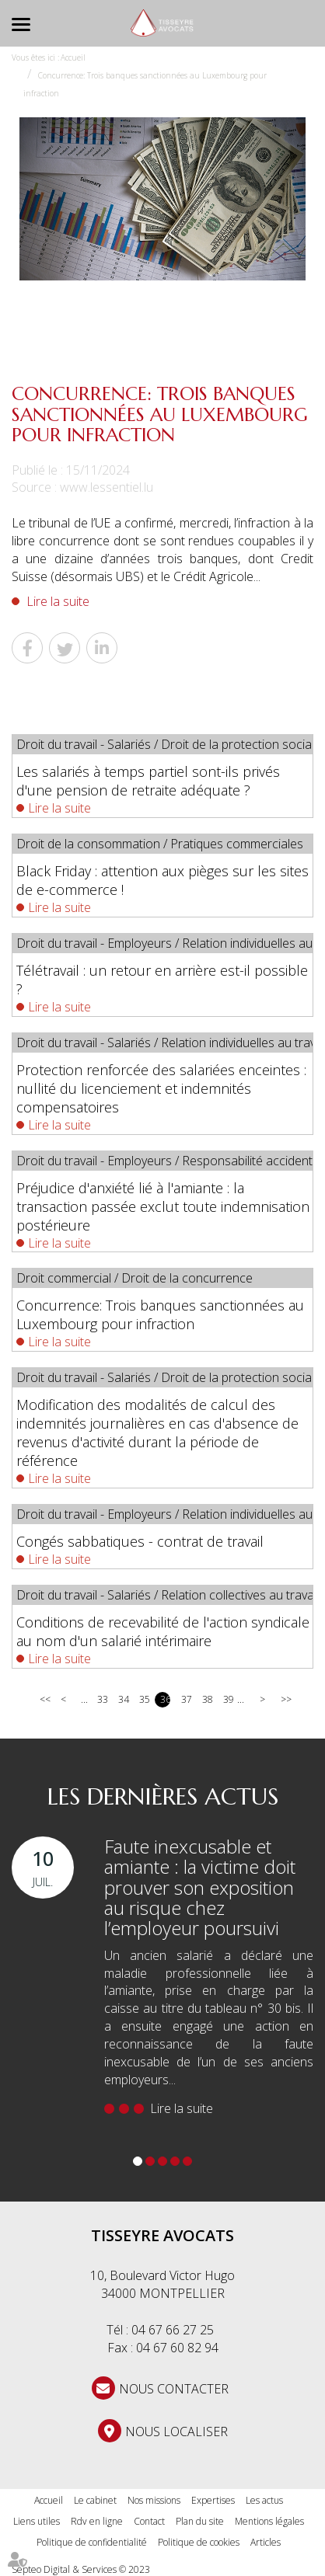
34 (123, 1699)
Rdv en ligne (97, 2521)
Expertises (213, 2500)
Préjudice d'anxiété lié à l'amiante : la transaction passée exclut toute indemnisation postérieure (162, 1206)
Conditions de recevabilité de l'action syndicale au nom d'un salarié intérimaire (162, 1631)
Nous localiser (176, 2431)
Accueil (73, 57)
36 (165, 1699)
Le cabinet (95, 2500)
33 (102, 1699)
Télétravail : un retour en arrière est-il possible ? (162, 979)
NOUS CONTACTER (174, 2388)
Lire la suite (57, 601)
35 (144, 1699)
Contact (149, 2521)
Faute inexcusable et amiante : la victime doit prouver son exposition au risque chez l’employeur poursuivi (199, 1887)
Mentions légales (269, 2521)
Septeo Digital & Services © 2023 (81, 2569)
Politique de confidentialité (92, 2542)
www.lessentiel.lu (106, 487)
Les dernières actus (162, 1796)
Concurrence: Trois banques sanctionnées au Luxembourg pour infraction (160, 1314)
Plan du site (200, 2521)
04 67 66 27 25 (172, 2329)
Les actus (264, 2500)
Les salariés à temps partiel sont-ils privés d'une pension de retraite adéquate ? (148, 780)
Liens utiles (36, 2521)
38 (207, 1699)
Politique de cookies (198, 2542)
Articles (265, 2542)
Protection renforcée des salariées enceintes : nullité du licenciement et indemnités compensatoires (161, 1088)
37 (186, 1699)
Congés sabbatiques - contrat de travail (140, 1541)
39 (228, 1699)
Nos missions (154, 2500)
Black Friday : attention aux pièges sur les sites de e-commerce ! (162, 880)
